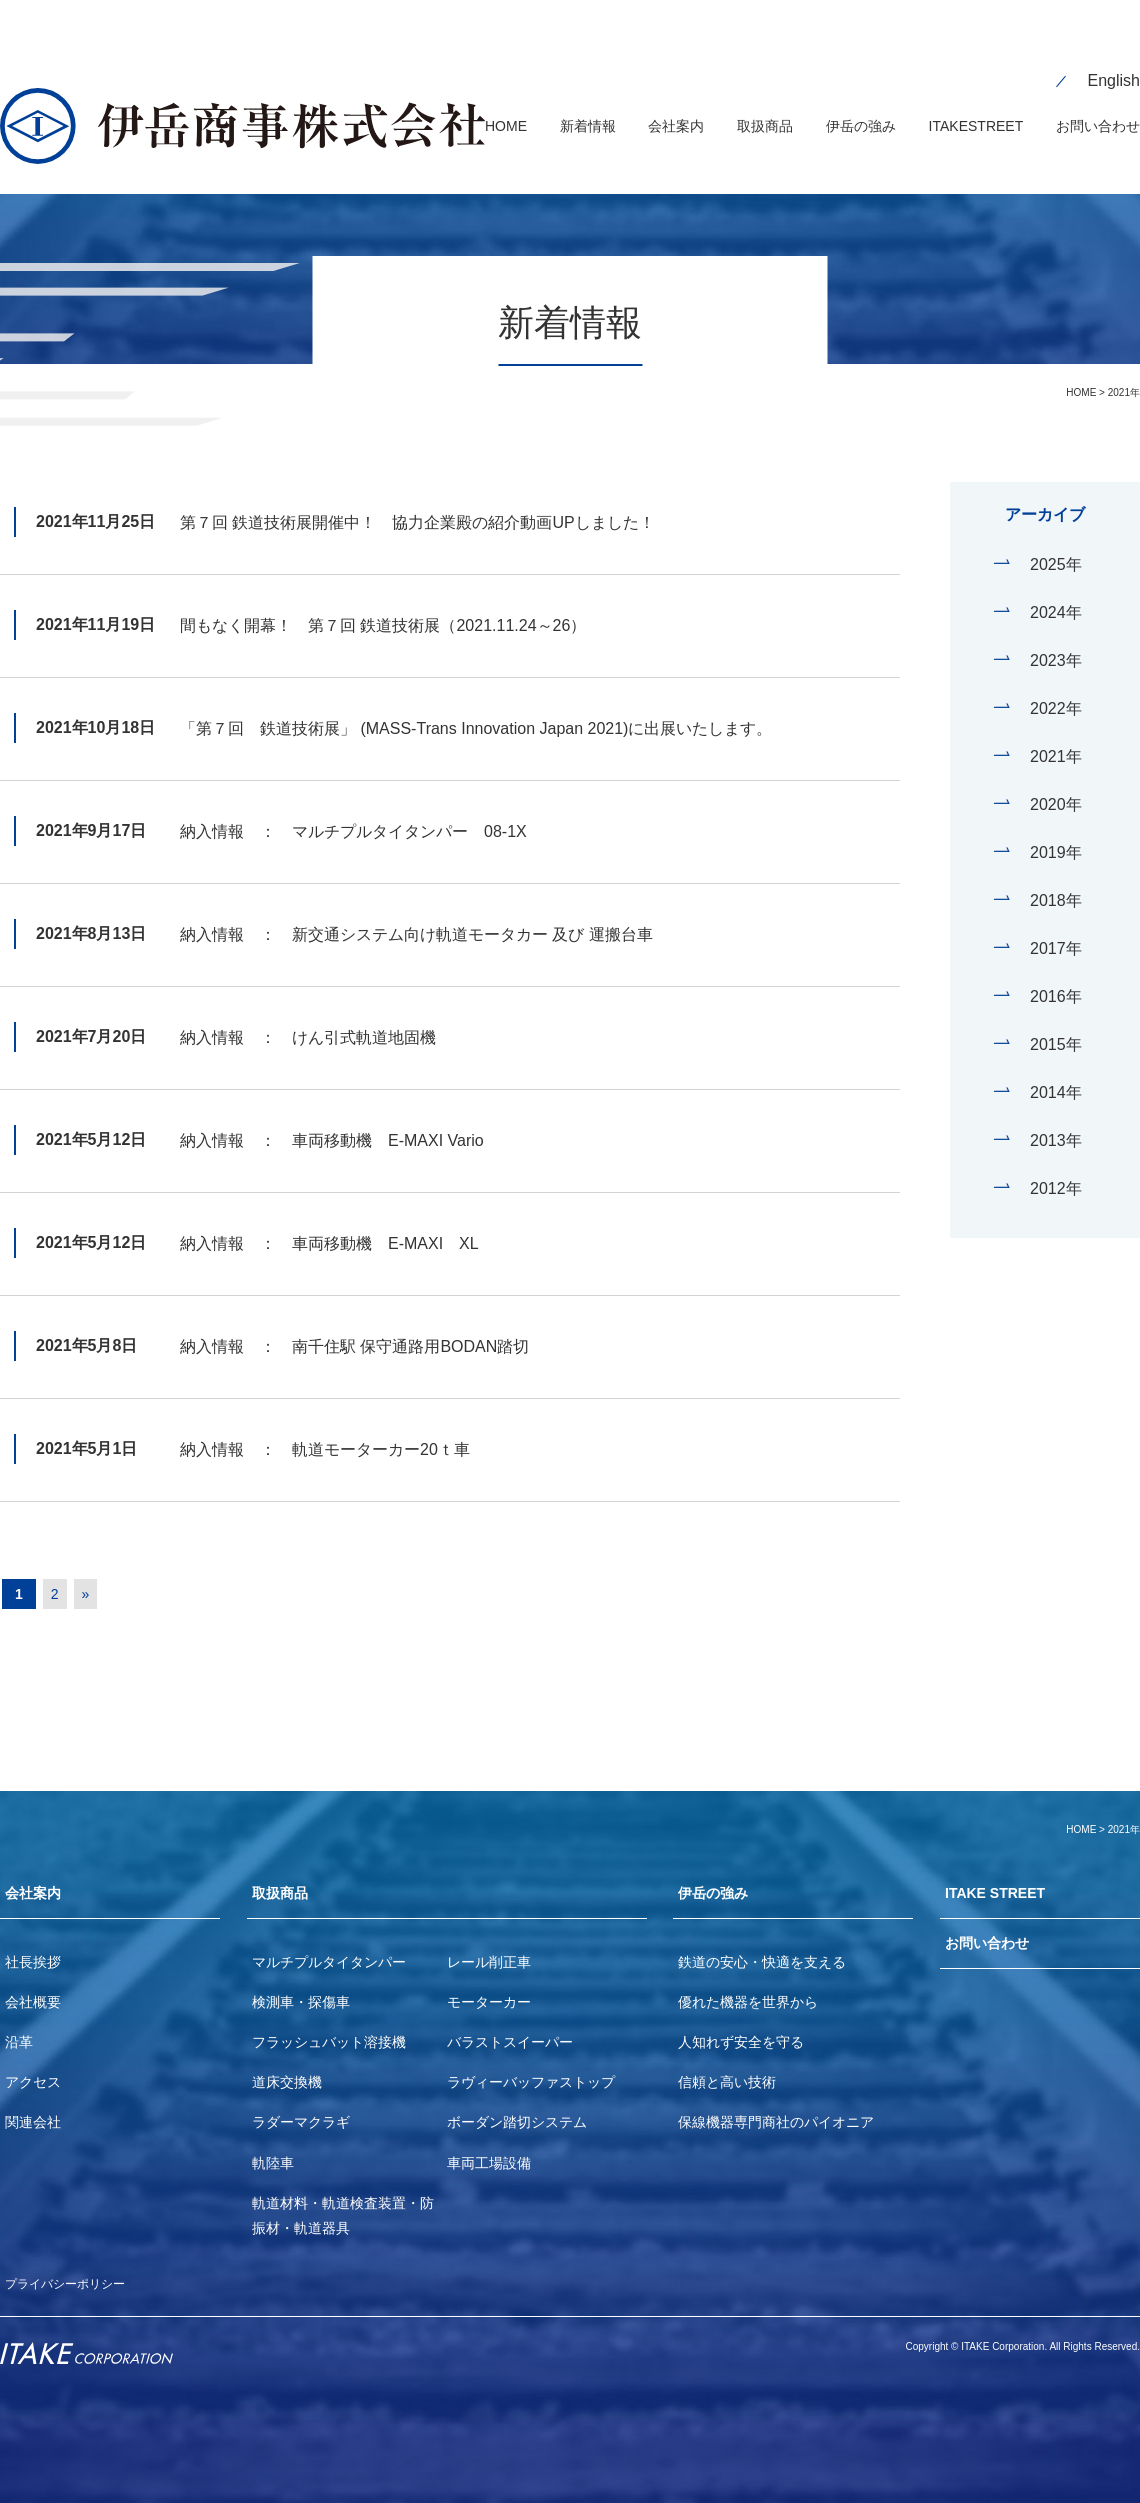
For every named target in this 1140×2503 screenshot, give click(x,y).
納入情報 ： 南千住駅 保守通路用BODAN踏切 (354, 1318)
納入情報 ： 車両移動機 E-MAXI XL (329, 1215)
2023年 (1056, 632)
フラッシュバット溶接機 (329, 2021)
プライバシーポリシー (75, 2262)
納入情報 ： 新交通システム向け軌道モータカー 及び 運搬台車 (416, 906)
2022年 (1056, 680)
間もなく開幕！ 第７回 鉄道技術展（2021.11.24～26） (383, 597)
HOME (1081, 364)
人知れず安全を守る (741, 2021)
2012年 (1056, 1160)
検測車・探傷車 (301, 1981)
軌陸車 (273, 2142)
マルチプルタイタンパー (329, 1941)
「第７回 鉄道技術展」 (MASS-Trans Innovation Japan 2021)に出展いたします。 (476, 700)
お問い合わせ (993, 1925)
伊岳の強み (718, 1868)
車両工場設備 (489, 2142)
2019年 (1056, 824)
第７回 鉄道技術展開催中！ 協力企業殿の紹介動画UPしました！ (417, 494)
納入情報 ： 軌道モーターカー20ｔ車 (325, 1421)
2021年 (1056, 728)
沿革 (19, 2021)
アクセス (33, 2061)
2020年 (1056, 776)
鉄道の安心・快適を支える (762, 1941)
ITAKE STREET (1002, 1868)
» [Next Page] (101, 1566)
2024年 (1056, 584)
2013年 (1056, 1112)
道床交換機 (287, 2061)
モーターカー (489, 1981)
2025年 (1056, 536)
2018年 (1056, 872)
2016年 (1056, 968)
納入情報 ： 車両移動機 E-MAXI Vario (332, 1112)
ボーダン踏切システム (517, 2101)
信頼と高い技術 (727, 2061)
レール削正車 (489, 1941)
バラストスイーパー (510, 2021)
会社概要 (33, 1981)
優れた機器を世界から (748, 1981)
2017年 (1056, 920)
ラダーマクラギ (301, 2101)
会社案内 (37, 1868)
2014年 (1056, 1064)
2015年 (1056, 1016)
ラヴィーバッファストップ (531, 2061)
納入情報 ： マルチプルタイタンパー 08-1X (353, 803)
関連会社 (33, 2101)
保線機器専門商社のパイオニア (776, 2101)
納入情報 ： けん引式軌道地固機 (308, 1009)
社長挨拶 (33, 1941)
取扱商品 (284, 1868)
